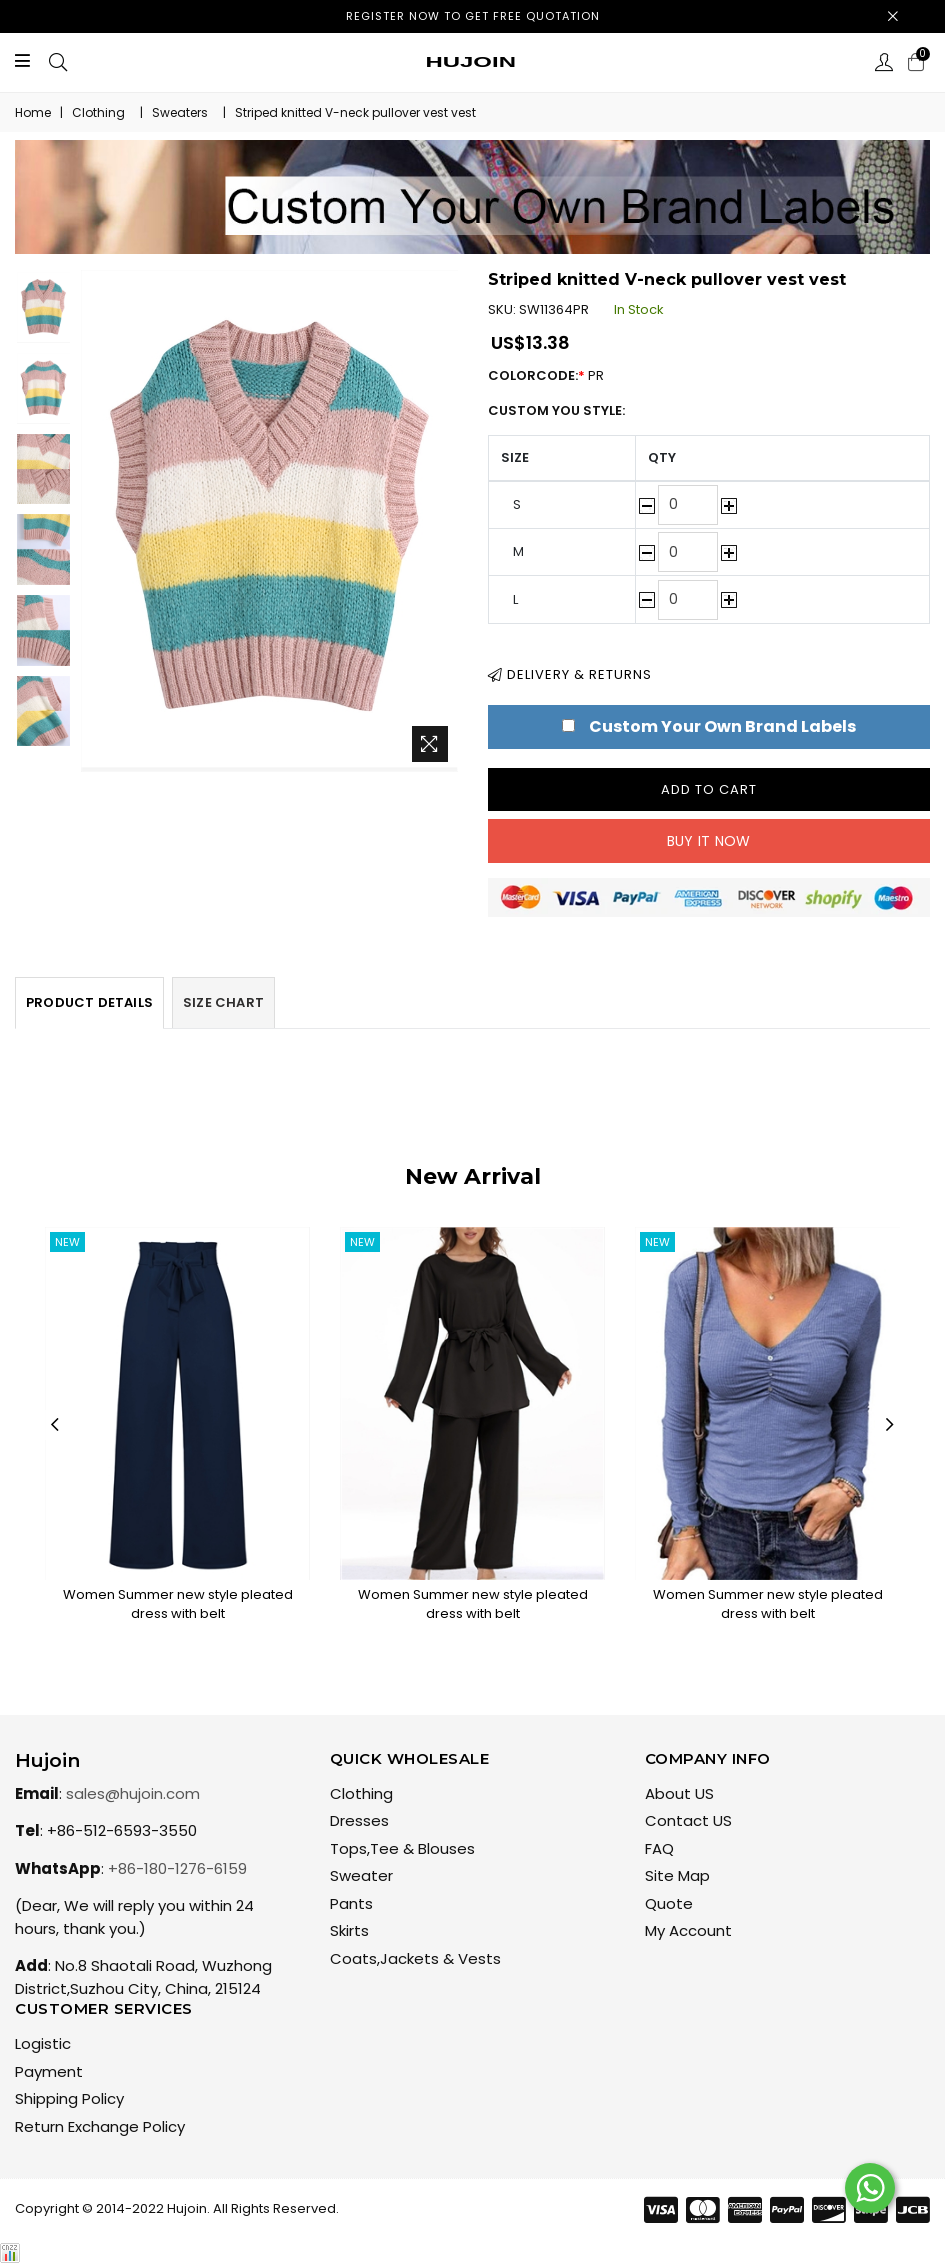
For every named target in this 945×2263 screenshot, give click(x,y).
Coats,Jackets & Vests (415, 1958)
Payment (49, 2071)
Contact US (688, 1820)
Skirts (349, 1930)
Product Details (89, 1002)
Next (890, 1425)
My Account (688, 1930)
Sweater (361, 1875)
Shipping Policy (69, 2098)
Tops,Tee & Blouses (402, 1848)
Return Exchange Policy (100, 2126)
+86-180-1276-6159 (177, 1868)
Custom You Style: (556, 410)
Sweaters (180, 112)
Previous (55, 1425)
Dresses (359, 1820)
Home (33, 112)
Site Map (677, 1875)
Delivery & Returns (570, 674)
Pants (351, 1903)
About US (679, 1793)
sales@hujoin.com (133, 1793)
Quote (669, 1903)
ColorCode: (556, 375)
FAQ (659, 1848)
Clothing (98, 112)
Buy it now (709, 841)
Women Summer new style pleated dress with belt (178, 1604)
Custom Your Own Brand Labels (722, 726)
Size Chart (223, 1002)
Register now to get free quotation (473, 16)
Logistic (43, 2043)
